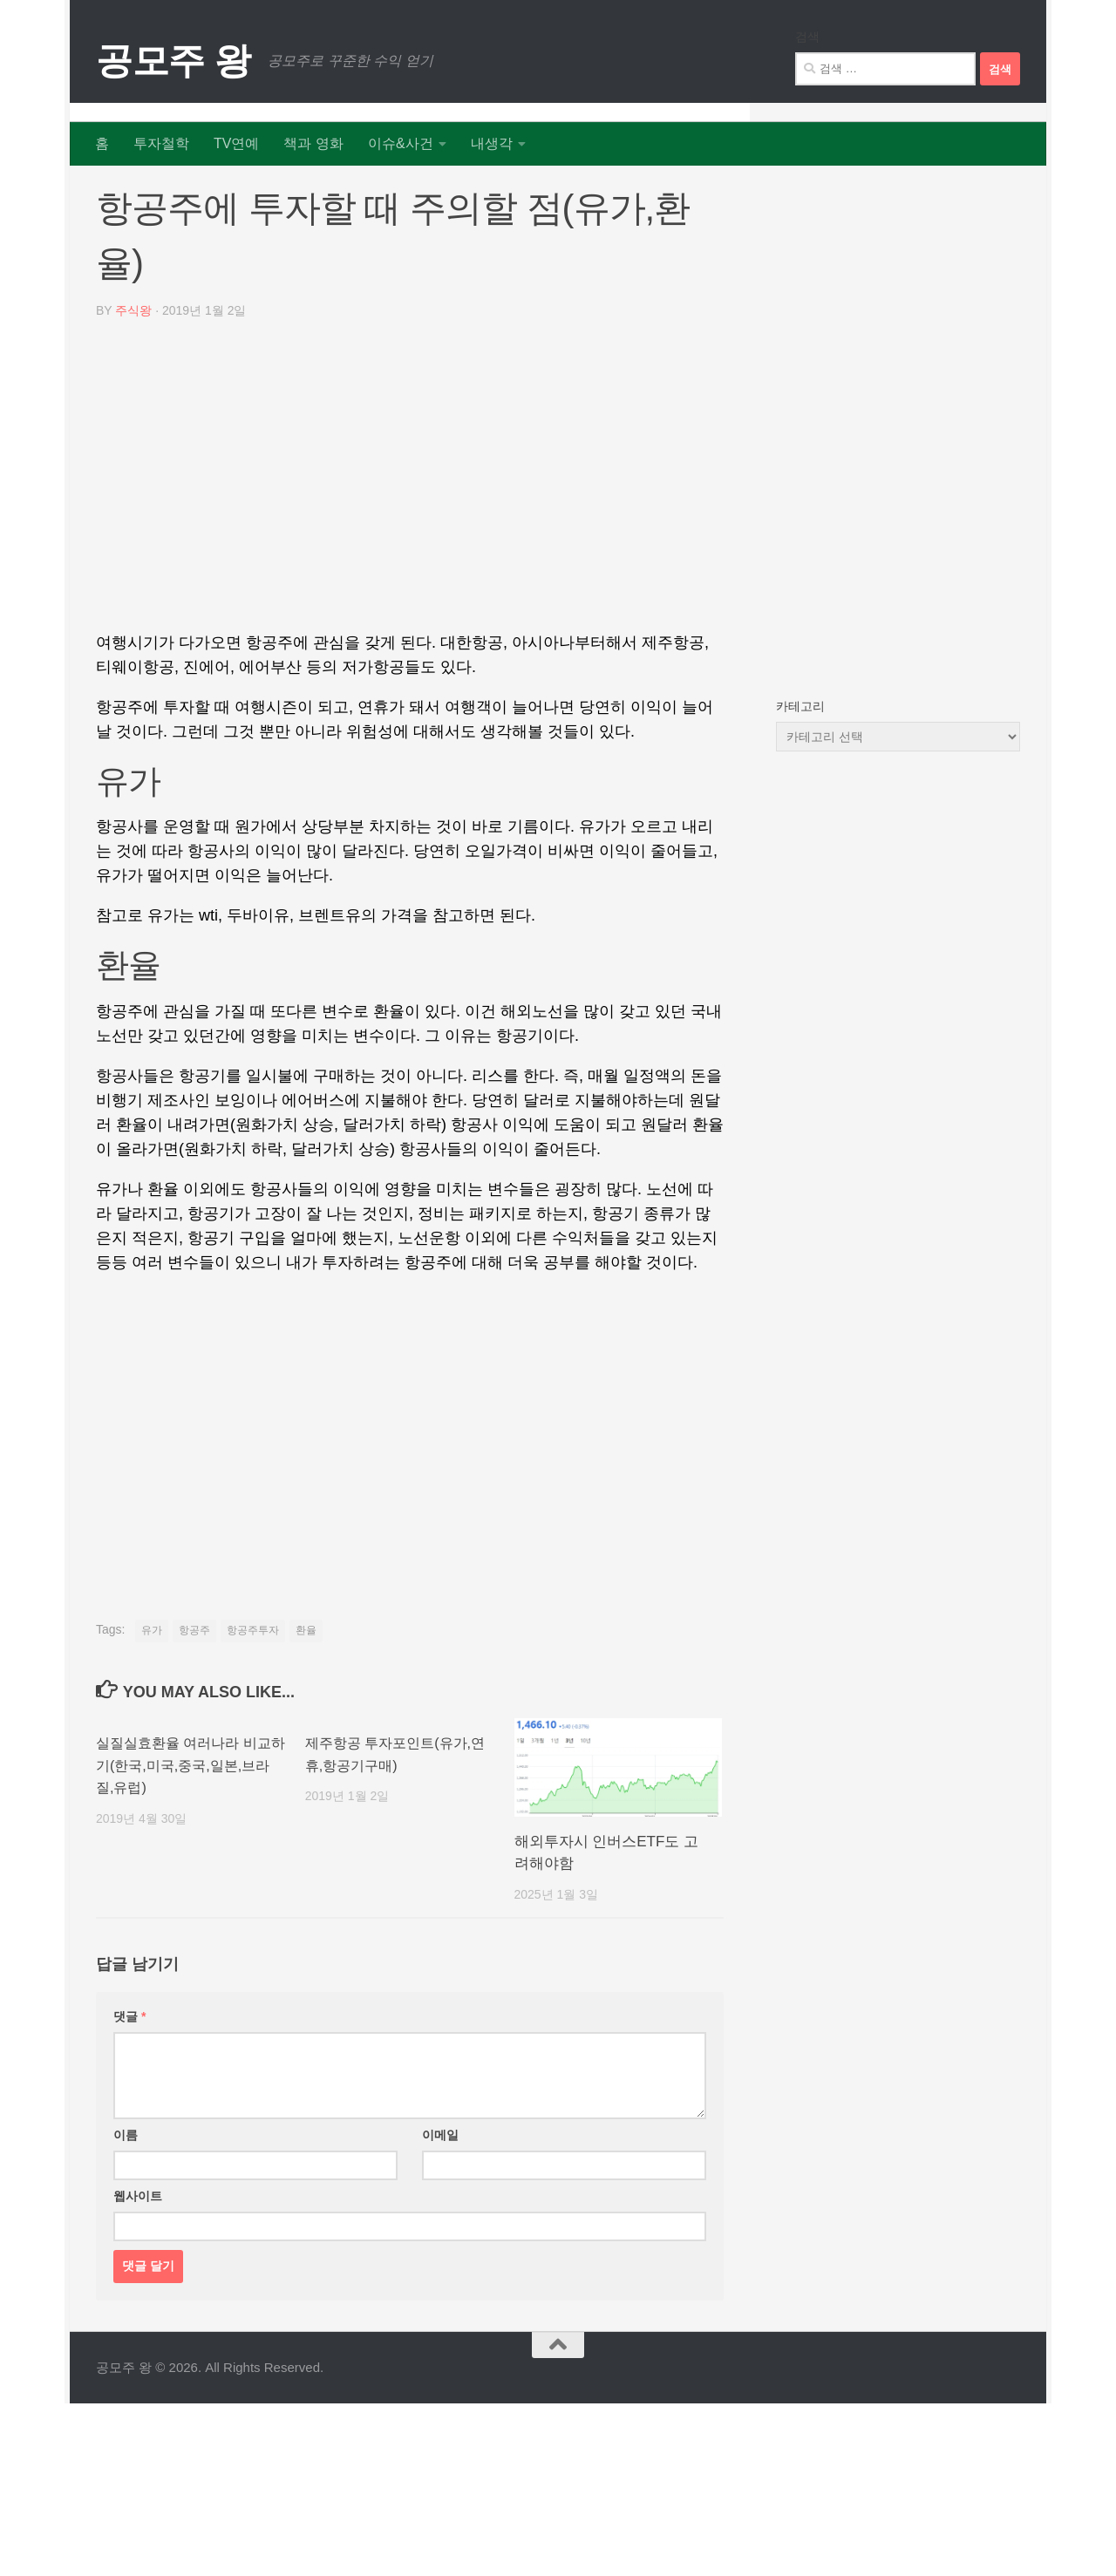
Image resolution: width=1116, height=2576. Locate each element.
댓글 (129, 2078)
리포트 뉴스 (132, 191)
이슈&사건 (400, 143)
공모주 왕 (173, 60)
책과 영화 (313, 143)
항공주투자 (253, 1692)
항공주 (194, 1692)
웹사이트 (137, 2258)
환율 (306, 1692)
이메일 (440, 2197)
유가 (151, 1692)
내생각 (492, 143)
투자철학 (161, 143)
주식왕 (133, 373)
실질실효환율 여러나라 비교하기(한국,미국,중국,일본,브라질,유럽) (189, 1827)
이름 (125, 2197)
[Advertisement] (410, 544)
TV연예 (236, 143)
